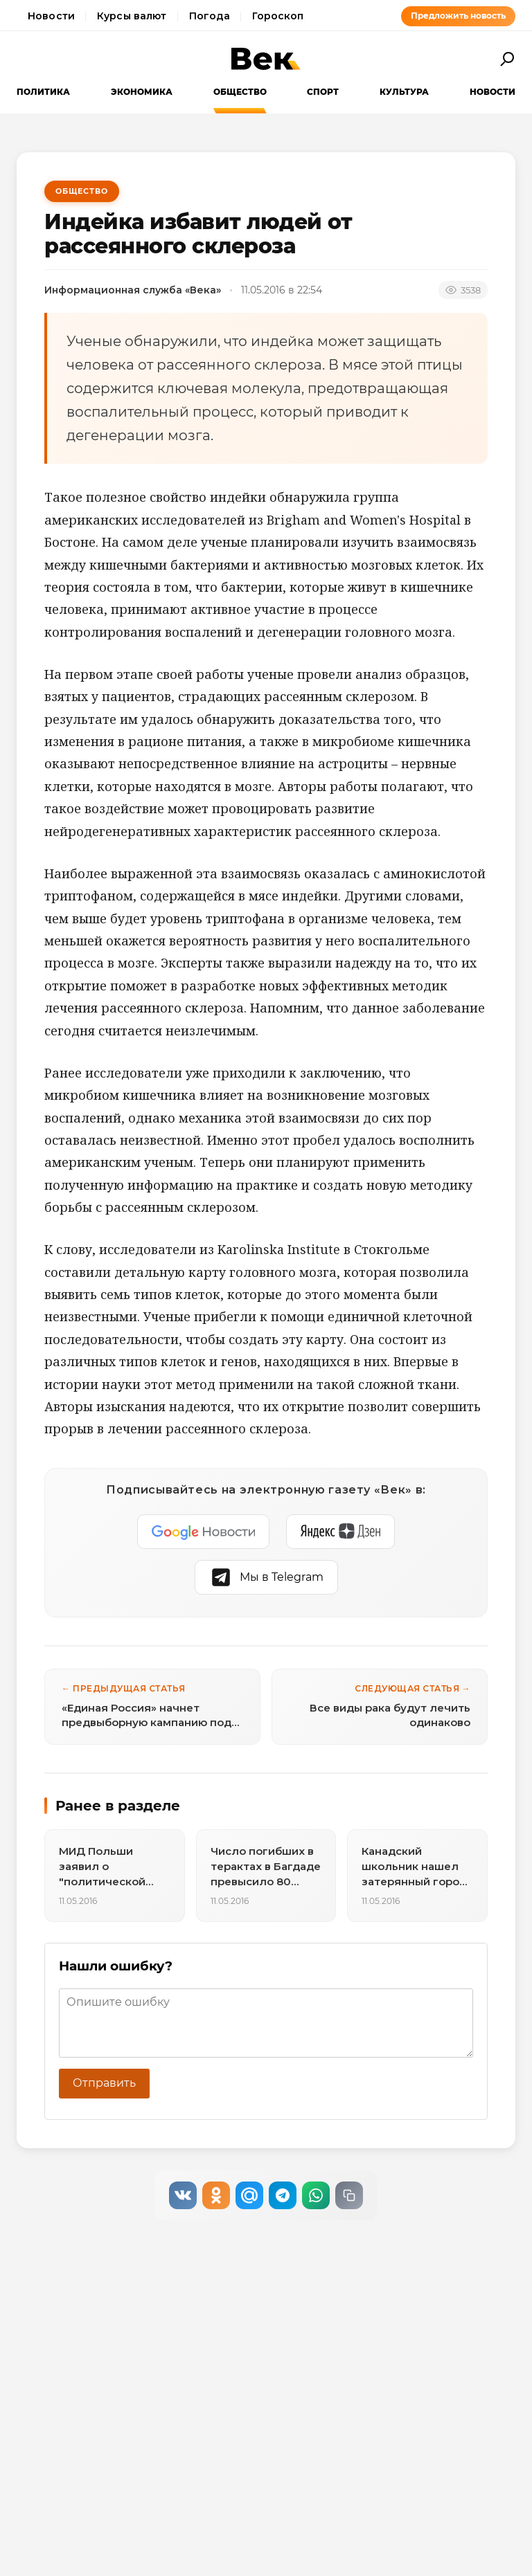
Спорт (323, 92)
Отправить (104, 2082)
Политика (43, 92)
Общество (240, 92)
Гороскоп (277, 16)
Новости (51, 16)
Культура (404, 92)
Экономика (141, 92)
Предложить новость (458, 15)
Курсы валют (132, 16)
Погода (210, 16)
